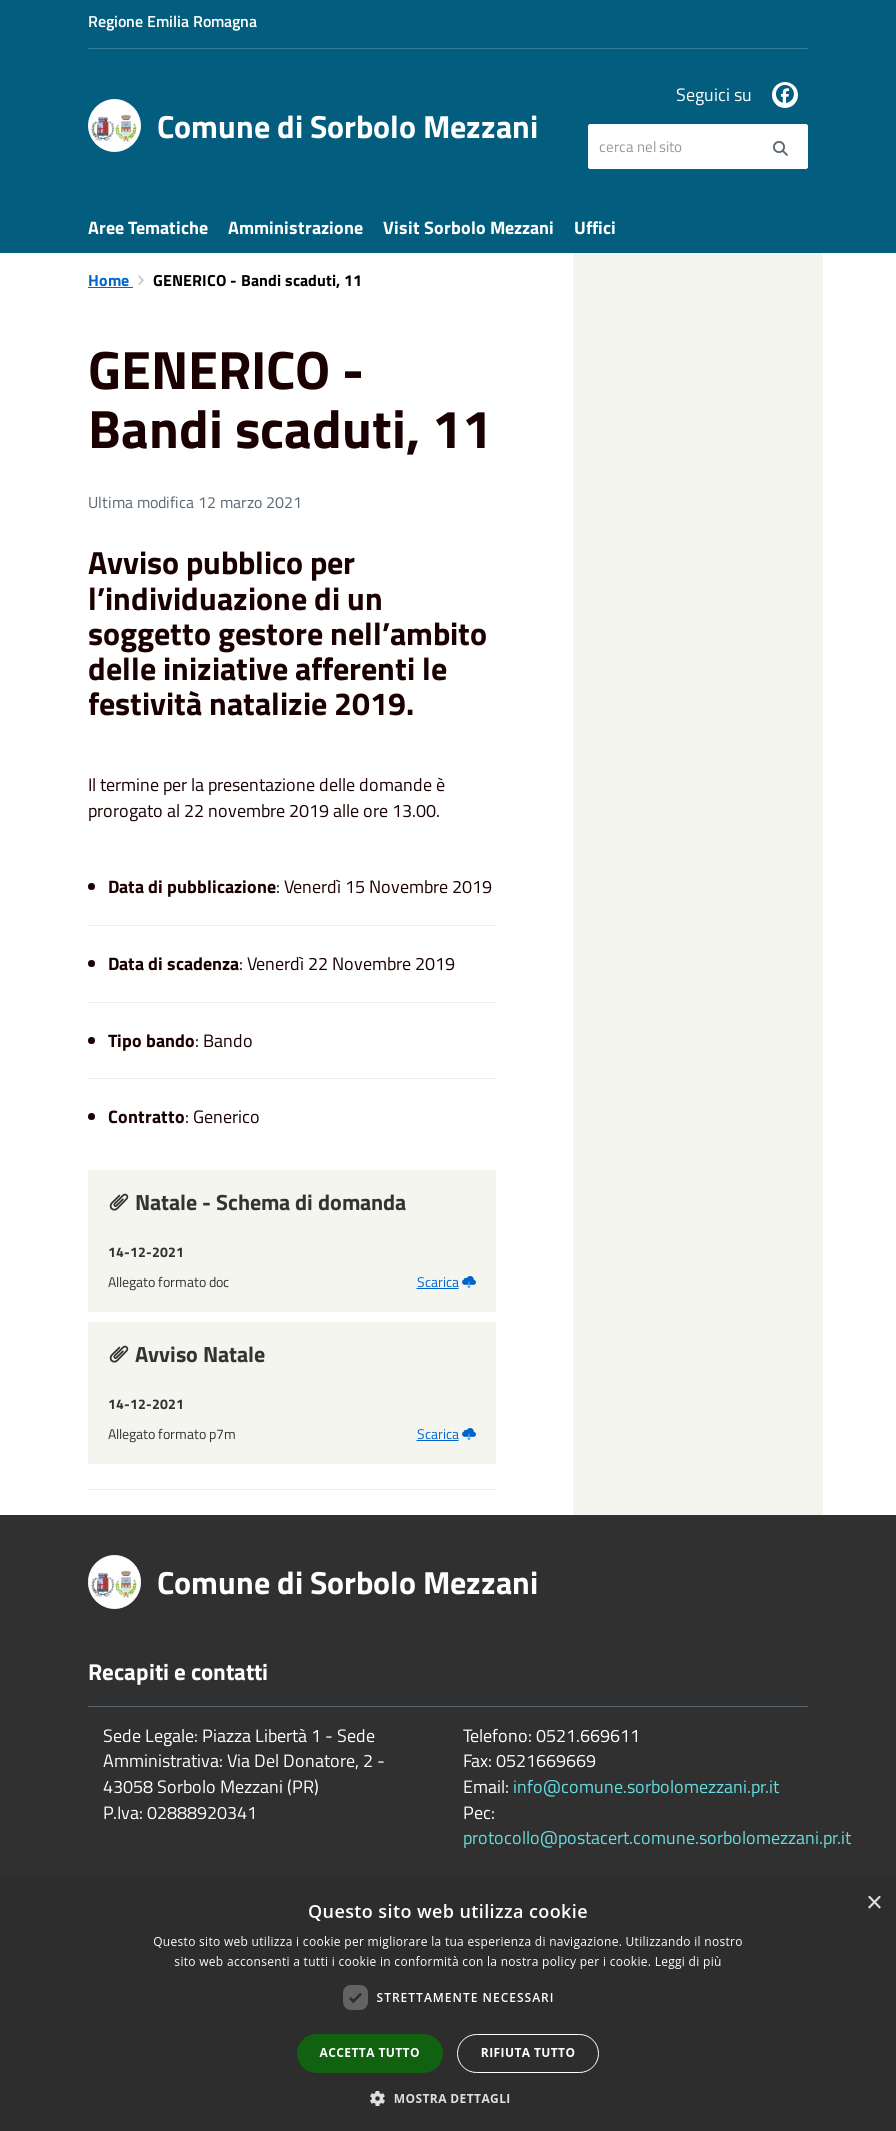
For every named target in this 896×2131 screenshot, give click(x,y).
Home (110, 280)
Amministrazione (295, 227)
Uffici (595, 227)
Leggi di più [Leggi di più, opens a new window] (688, 1961)
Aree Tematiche (148, 227)
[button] (448, 2097)
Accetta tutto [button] (370, 2052)
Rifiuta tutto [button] (528, 2052)
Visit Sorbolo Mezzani (468, 227)
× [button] (873, 1903)
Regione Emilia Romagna (172, 21)
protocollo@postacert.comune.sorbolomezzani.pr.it (657, 1837)
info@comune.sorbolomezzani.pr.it (646, 1786)
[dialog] (448, 2006)
